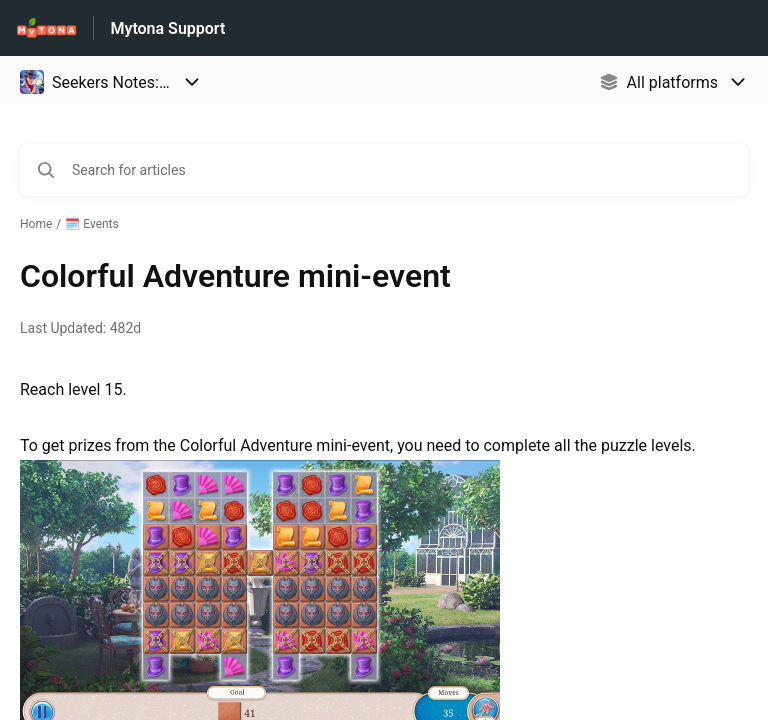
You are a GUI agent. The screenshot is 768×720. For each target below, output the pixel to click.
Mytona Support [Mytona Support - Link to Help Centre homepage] (167, 28)
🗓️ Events (92, 224)
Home (36, 224)
